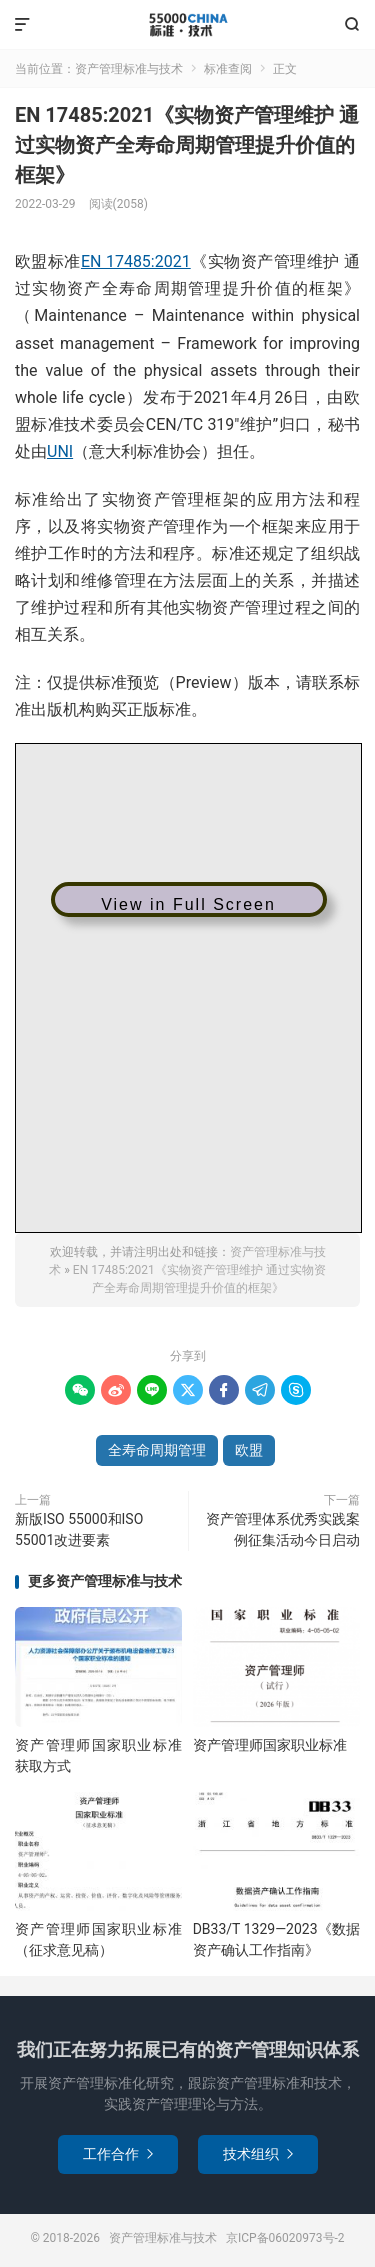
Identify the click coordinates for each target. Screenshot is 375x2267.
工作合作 (118, 2154)
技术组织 (258, 2154)
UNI (60, 451)
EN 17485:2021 (136, 261)
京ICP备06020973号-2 (285, 2238)
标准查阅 (228, 69)
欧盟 (249, 1450)
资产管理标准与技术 (188, 25)
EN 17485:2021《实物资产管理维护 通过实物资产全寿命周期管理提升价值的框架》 (187, 145)
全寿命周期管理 (157, 1450)
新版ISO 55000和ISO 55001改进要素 (79, 1529)
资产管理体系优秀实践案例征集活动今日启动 (283, 1529)
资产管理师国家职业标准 (270, 1745)
